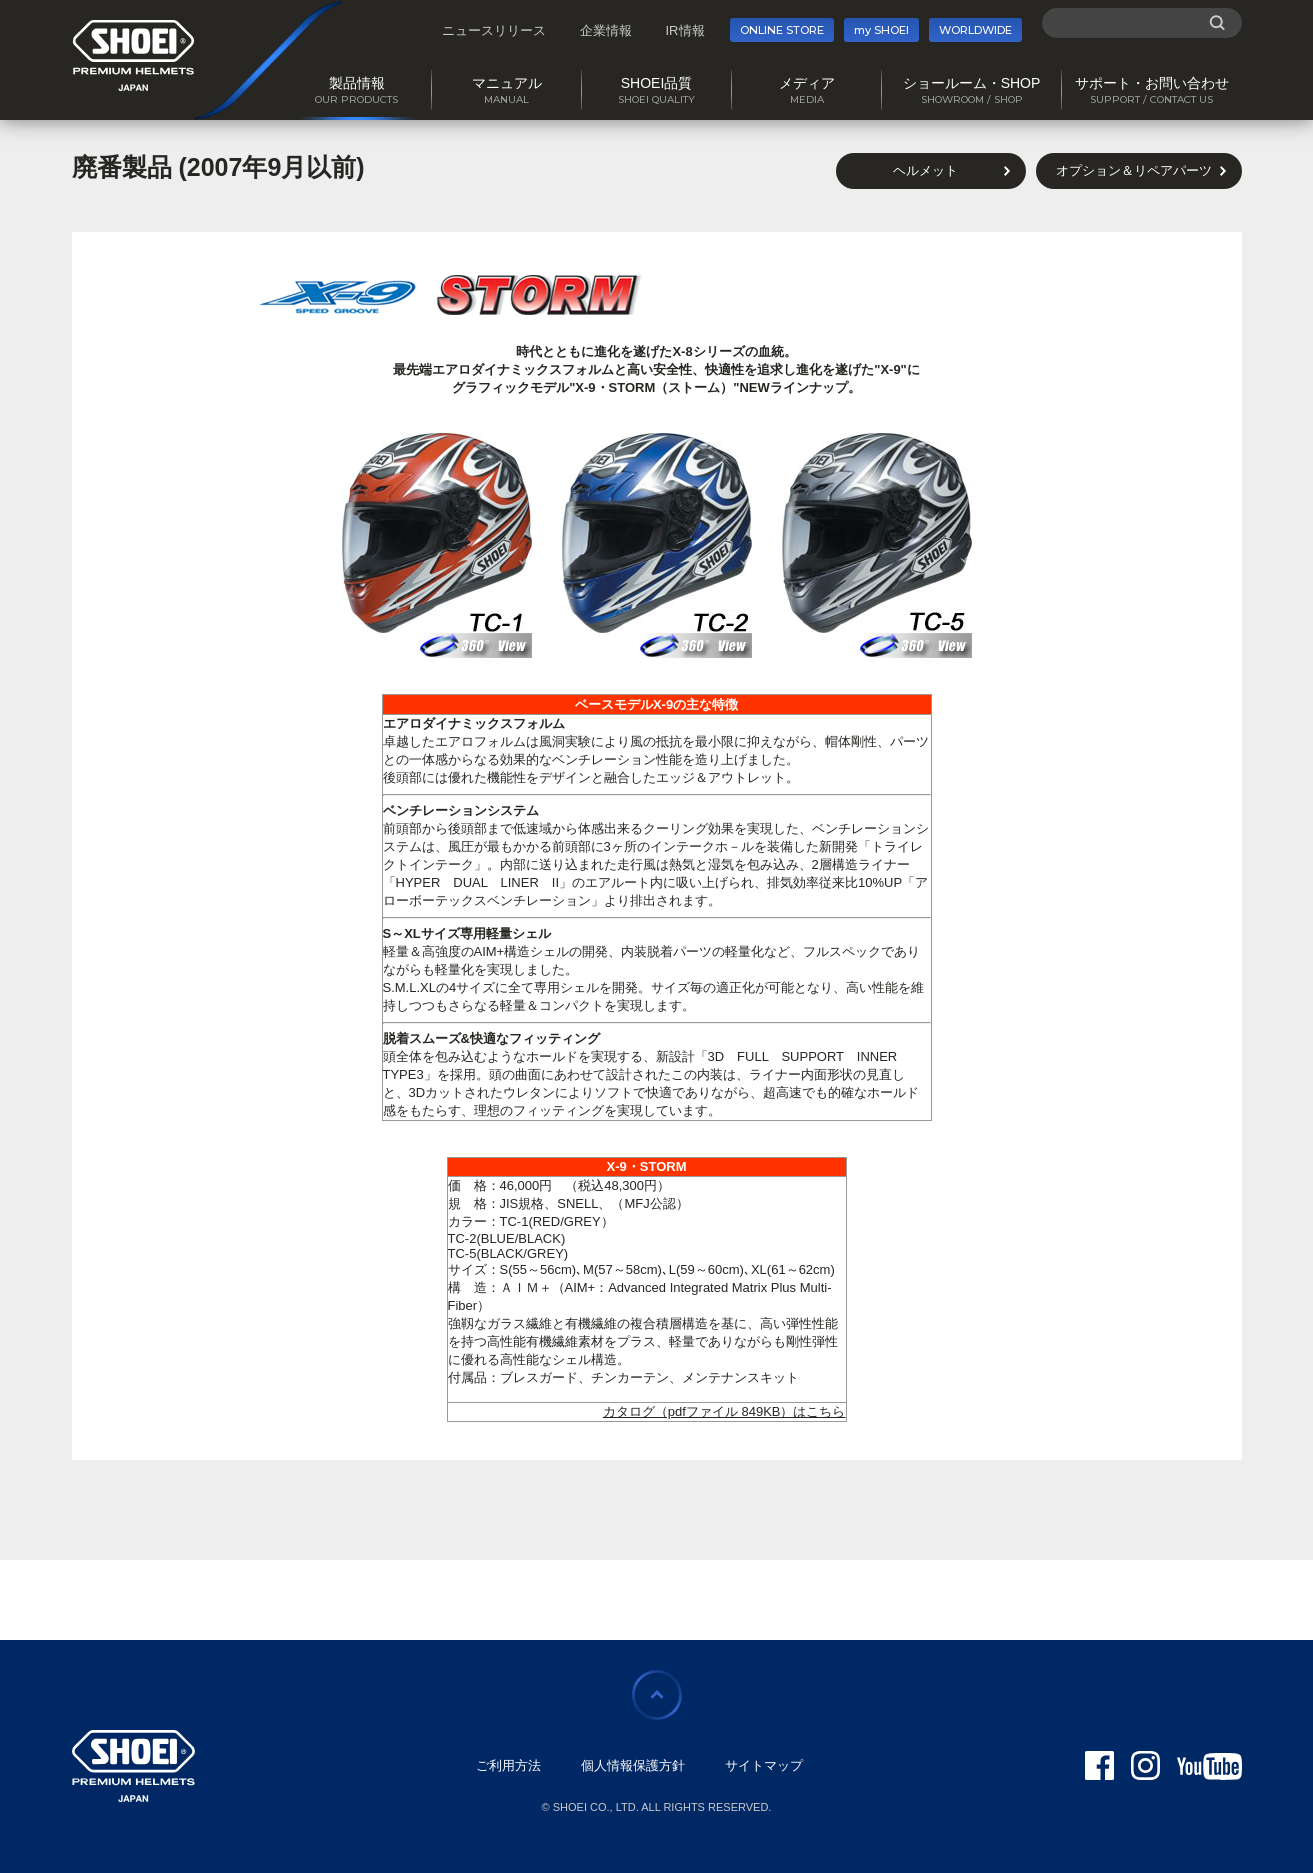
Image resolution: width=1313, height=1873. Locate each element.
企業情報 (606, 30)
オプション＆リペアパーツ (1134, 170)
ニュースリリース (494, 30)
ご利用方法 (508, 1765)
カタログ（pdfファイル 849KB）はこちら (724, 1411)
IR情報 (685, 30)
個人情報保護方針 (633, 1765)
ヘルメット (925, 170)
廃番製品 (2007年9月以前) (218, 167)
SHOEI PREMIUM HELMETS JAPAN (133, 55)
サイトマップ (764, 1765)
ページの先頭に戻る (657, 1695)
